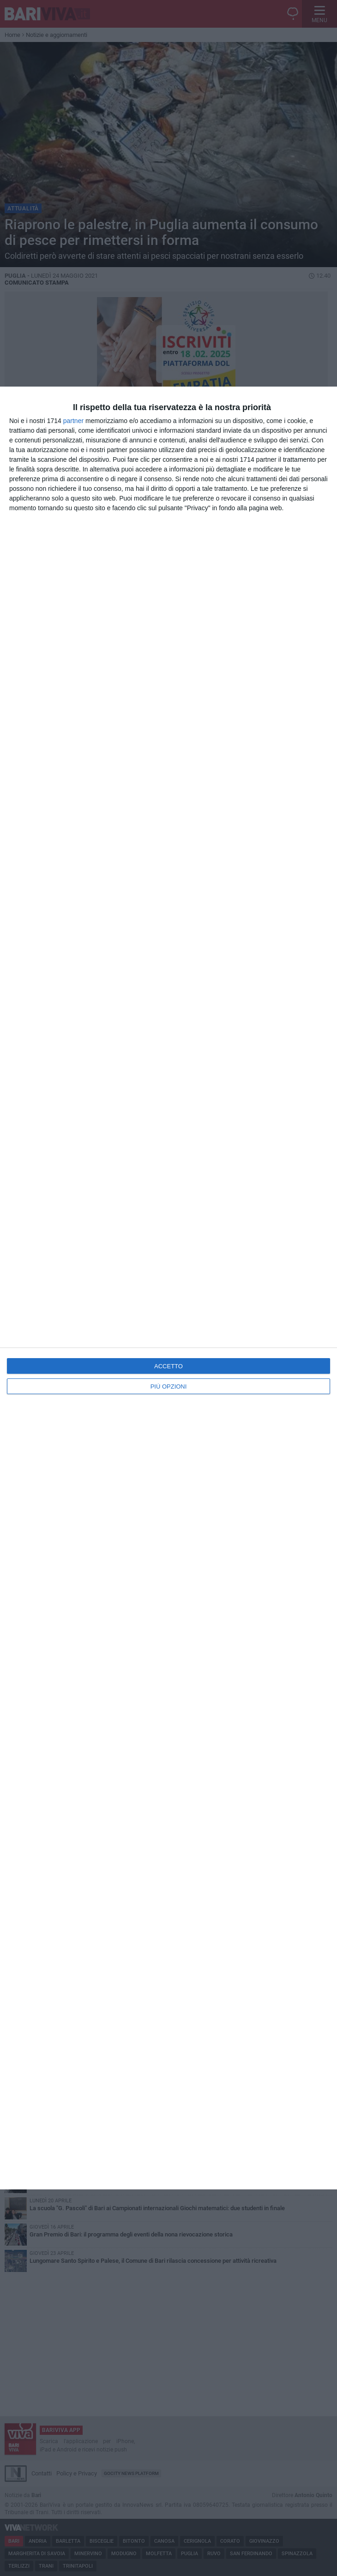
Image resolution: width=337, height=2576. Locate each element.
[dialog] (168, 1288)
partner (73, 420)
